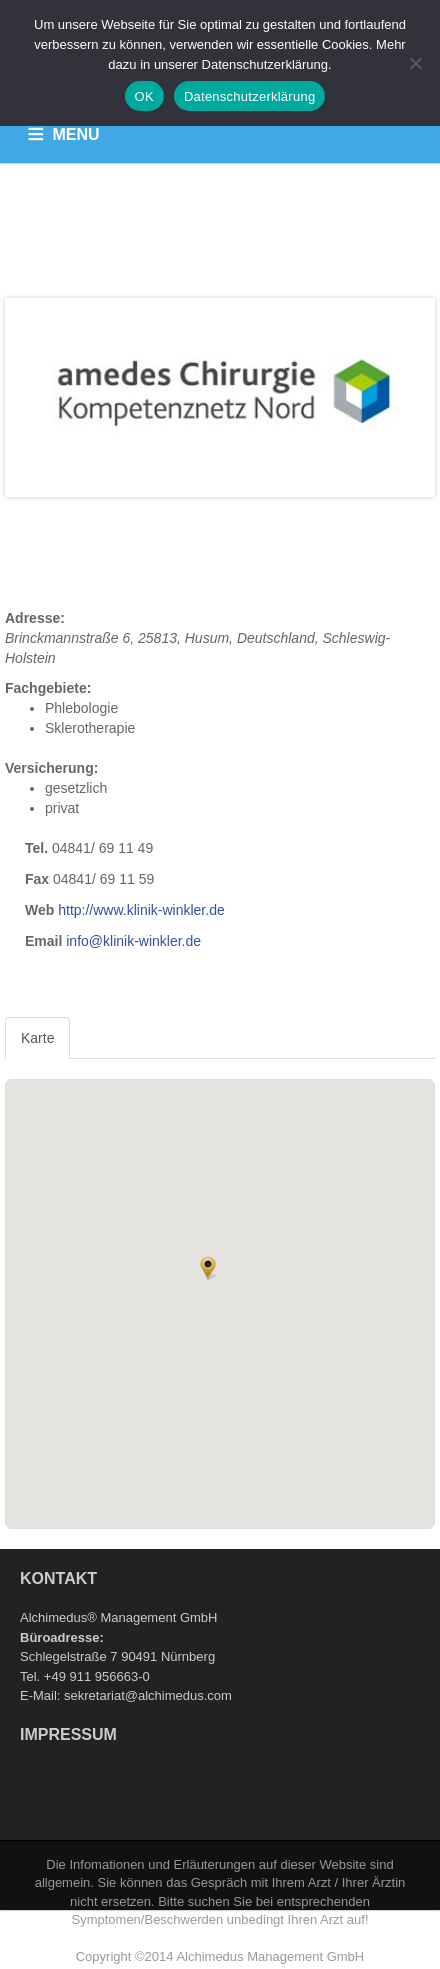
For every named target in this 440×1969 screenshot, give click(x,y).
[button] (208, 1268)
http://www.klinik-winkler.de (141, 910)
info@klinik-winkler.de (133, 941)
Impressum (68, 1734)
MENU (76, 134)
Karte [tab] (37, 1038)
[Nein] (415, 63)
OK (144, 96)
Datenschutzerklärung (249, 96)
